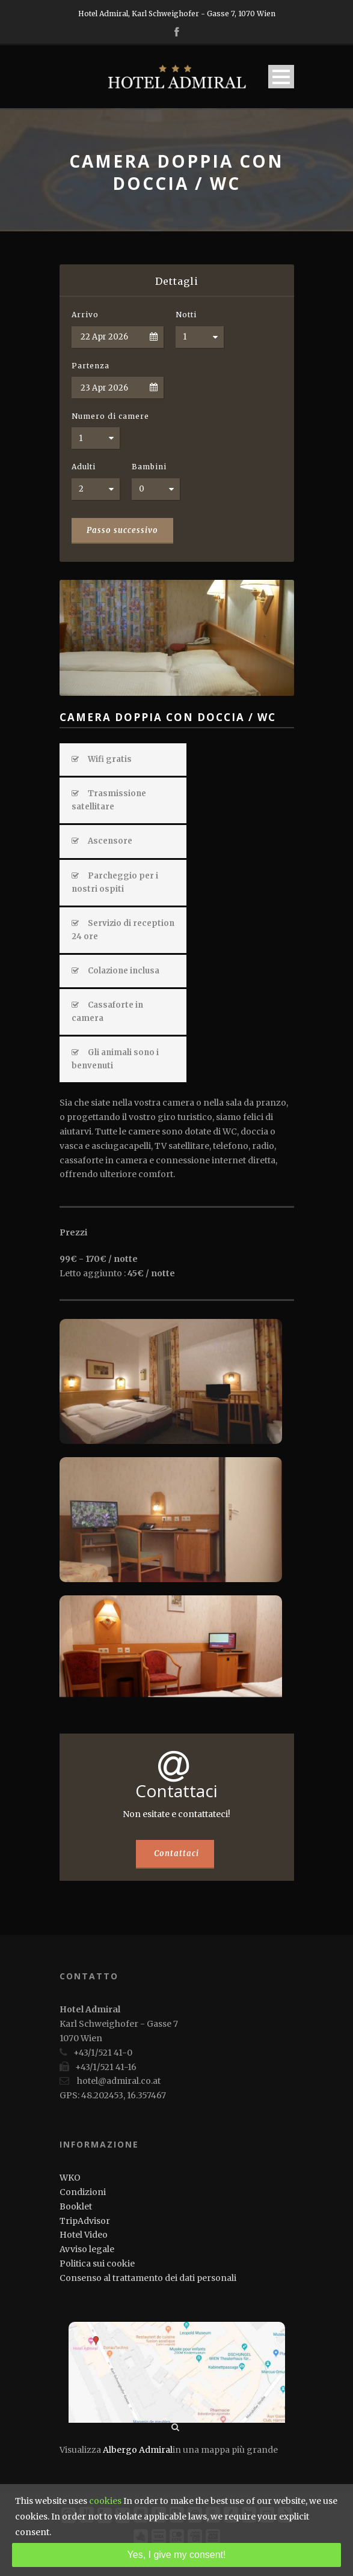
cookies (105, 2500)
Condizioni (83, 2192)
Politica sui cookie (97, 2263)
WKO (70, 2177)
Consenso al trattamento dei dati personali (148, 2278)
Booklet (76, 2206)
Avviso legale (87, 2249)
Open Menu (281, 76)
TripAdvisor (85, 2220)
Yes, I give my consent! (176, 2555)
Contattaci (176, 1853)
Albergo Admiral (138, 2449)
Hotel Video (84, 2234)
